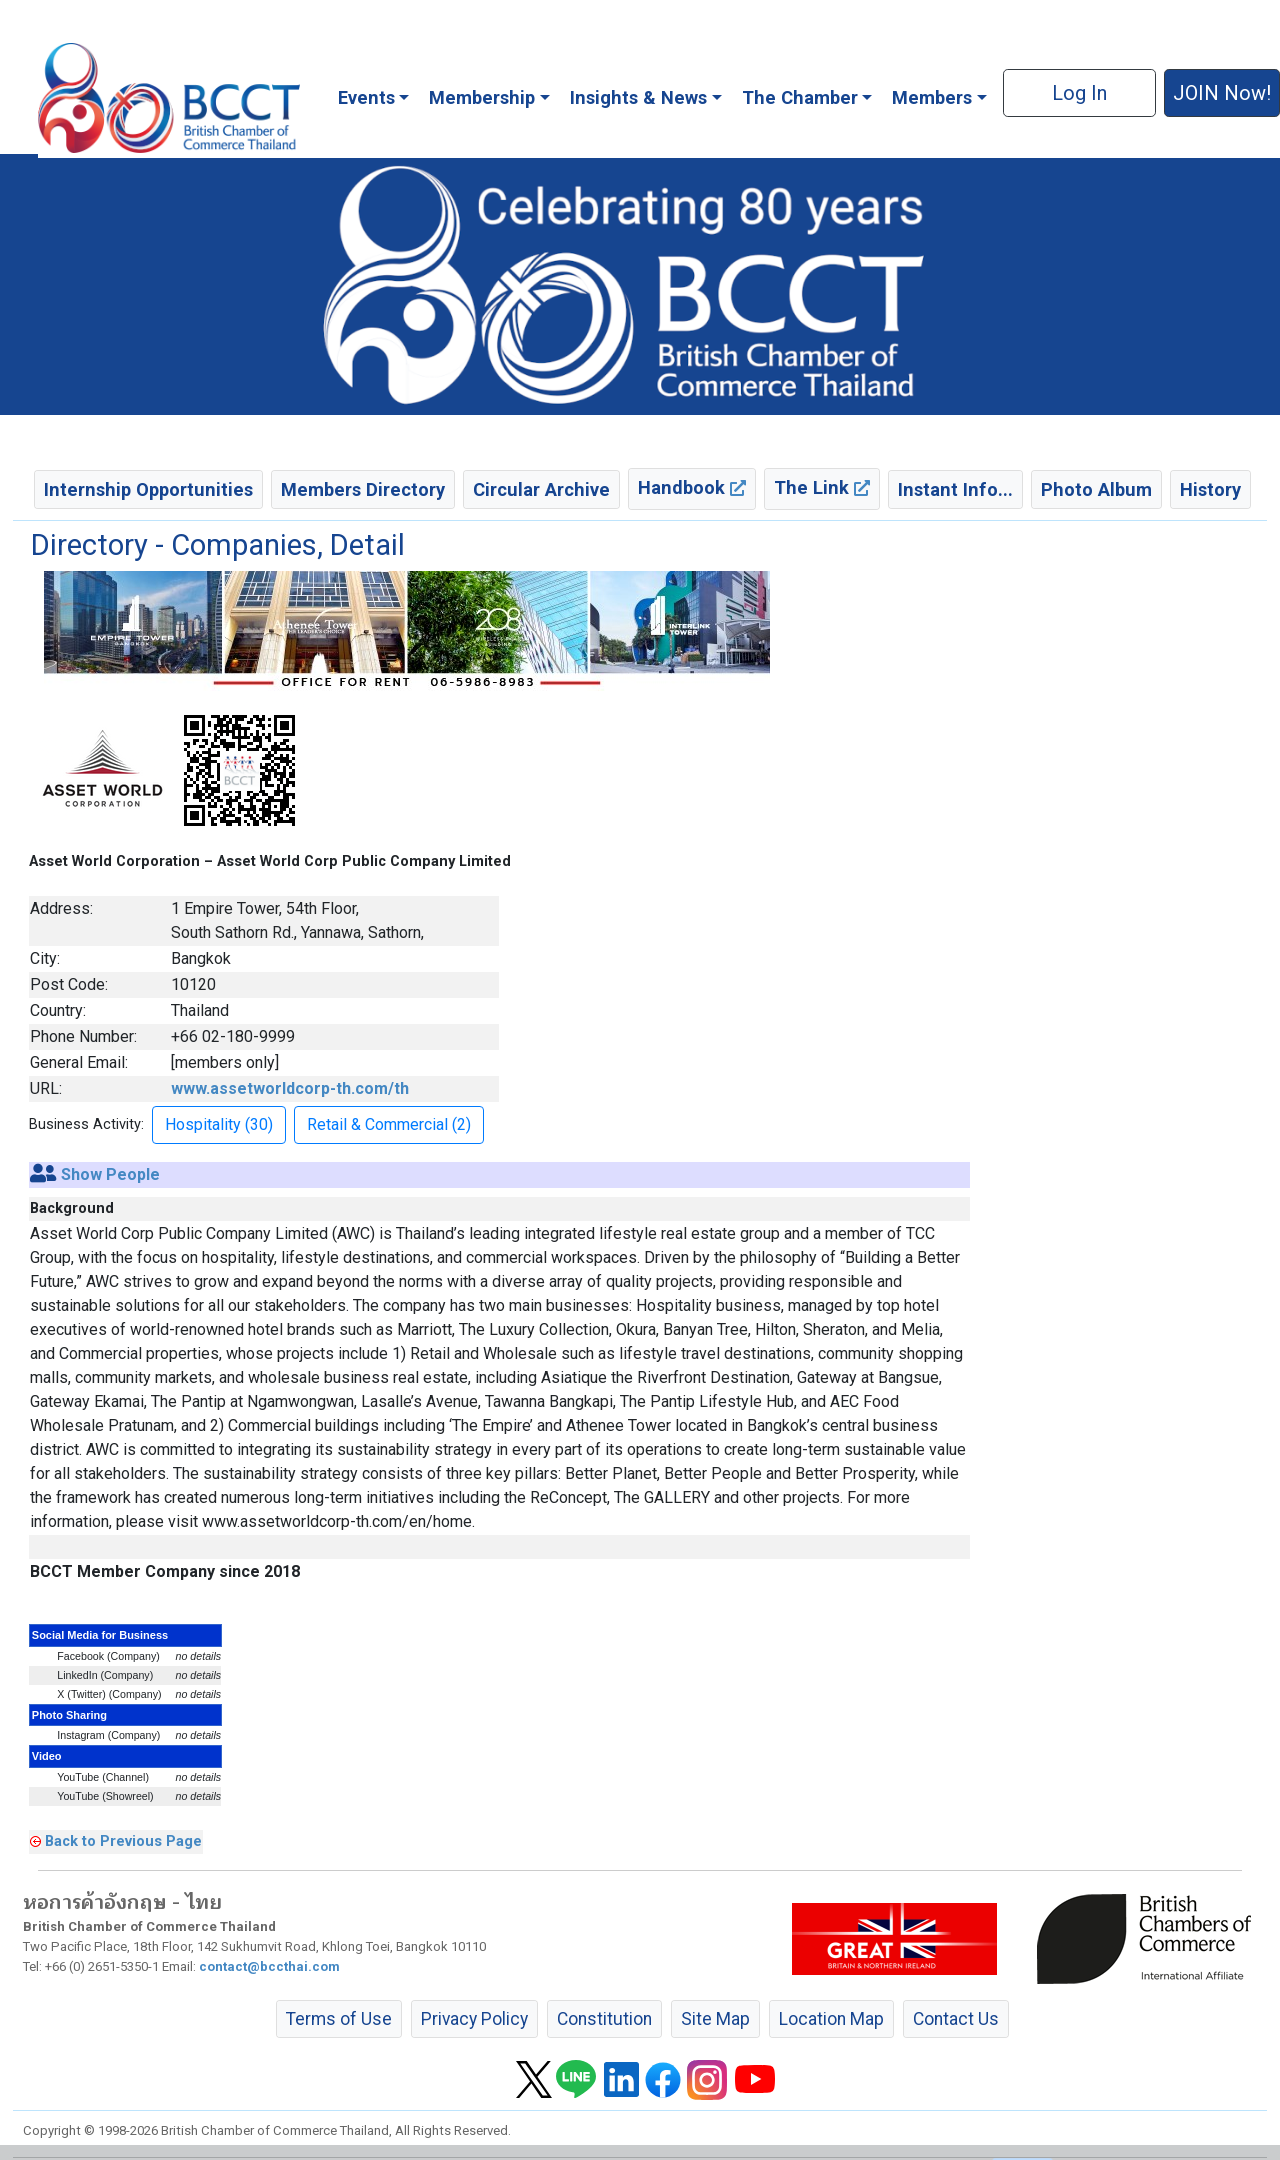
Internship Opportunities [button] (148, 489)
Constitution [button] (604, 2019)
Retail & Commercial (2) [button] (389, 1124)
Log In (1079, 93)
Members (932, 97)
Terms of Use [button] (339, 2019)
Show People (110, 1174)
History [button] (1210, 489)
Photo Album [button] (1096, 489)
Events (366, 97)
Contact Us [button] (956, 2019)
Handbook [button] (692, 487)
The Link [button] (822, 487)
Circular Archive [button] (541, 489)
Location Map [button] (831, 2019)
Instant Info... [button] (955, 489)
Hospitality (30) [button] (219, 1124)
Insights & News (638, 97)
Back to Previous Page (123, 1841)
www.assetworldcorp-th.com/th (290, 1088)
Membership (482, 97)
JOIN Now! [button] (1222, 93)
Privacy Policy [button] (474, 2019)
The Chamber (800, 97)
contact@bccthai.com (269, 1966)
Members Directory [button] (363, 489)
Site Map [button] (715, 2019)
